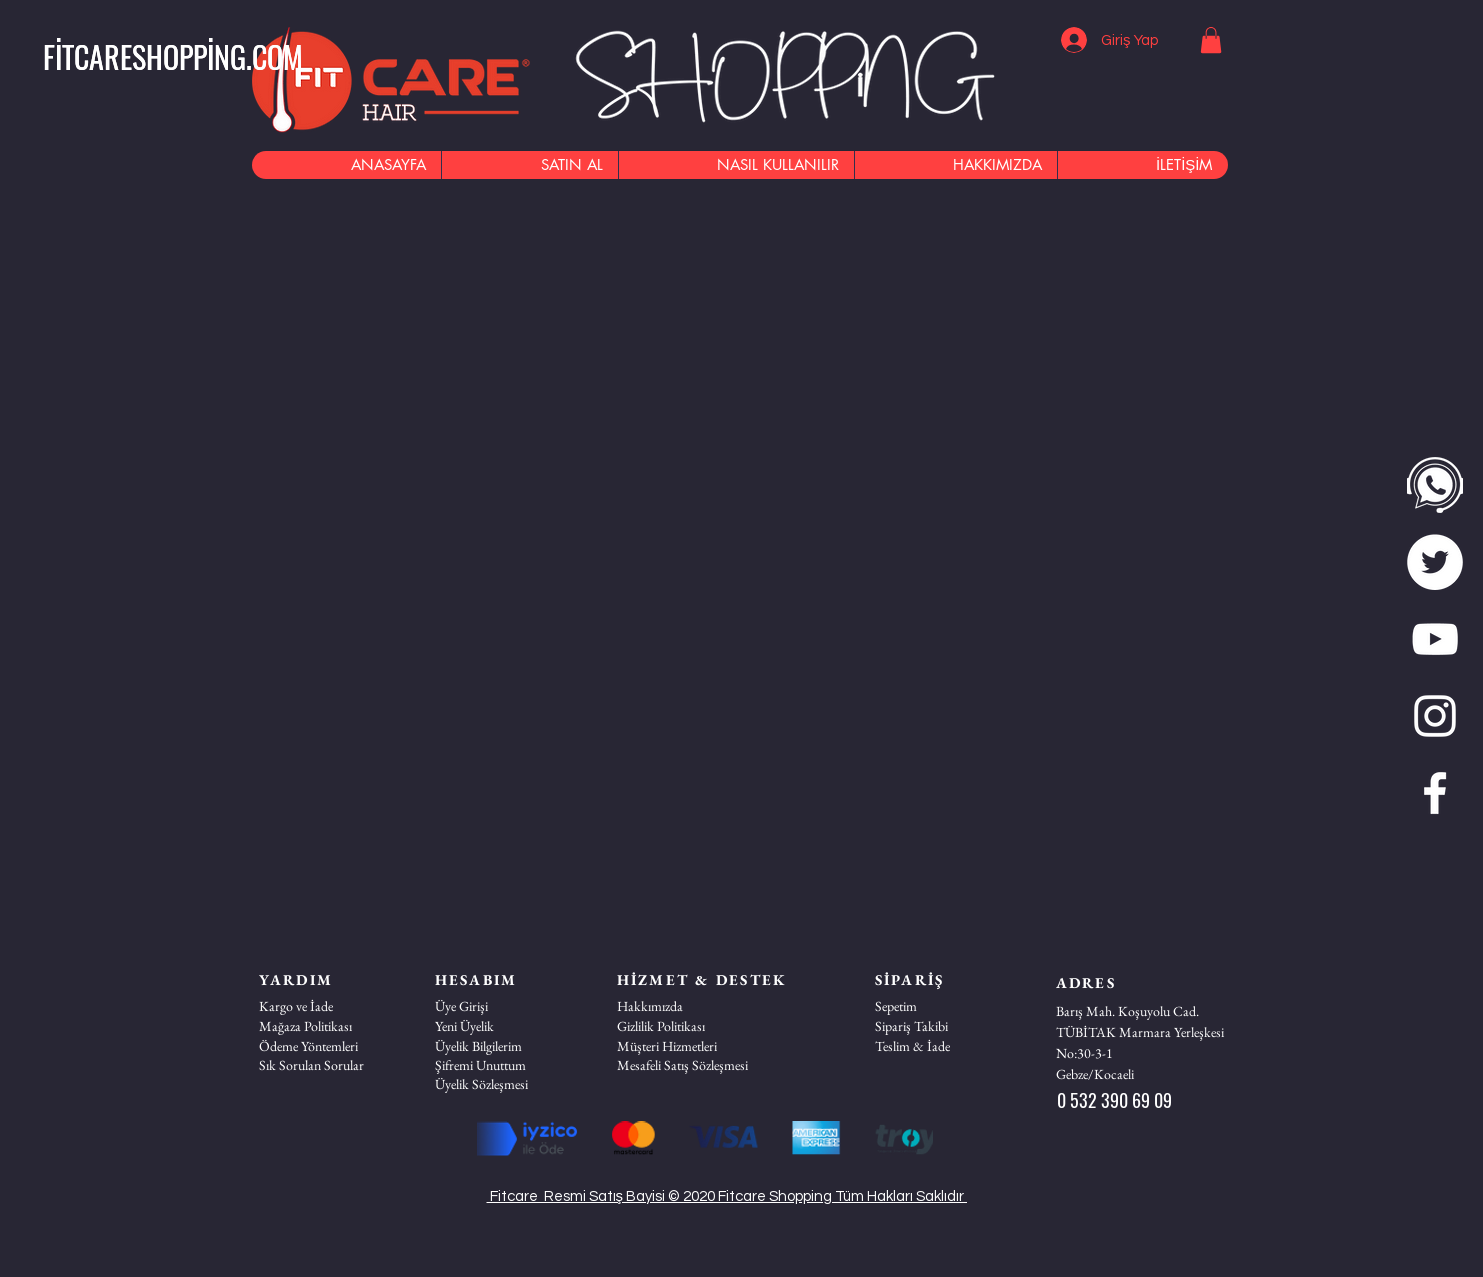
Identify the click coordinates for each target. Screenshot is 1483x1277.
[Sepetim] (946, 1006)
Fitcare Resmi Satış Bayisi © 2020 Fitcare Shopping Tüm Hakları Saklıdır (727, 1196)
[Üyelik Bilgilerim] (506, 1046)
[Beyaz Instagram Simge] (1435, 716)
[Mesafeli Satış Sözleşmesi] (688, 1065)
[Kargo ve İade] (330, 1006)
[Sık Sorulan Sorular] (330, 1065)
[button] (173, 57)
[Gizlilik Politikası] (688, 1026)
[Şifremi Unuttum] (506, 1065)
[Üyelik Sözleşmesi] (506, 1084)
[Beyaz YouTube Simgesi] (1435, 639)
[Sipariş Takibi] (946, 1026)
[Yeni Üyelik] (506, 1026)
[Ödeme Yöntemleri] (330, 1046)
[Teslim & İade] (946, 1046)
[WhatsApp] (1435, 485)
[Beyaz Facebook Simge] (1435, 793)
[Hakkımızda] (688, 1006)
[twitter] (1435, 562)
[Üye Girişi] (506, 1006)
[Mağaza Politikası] (330, 1026)
